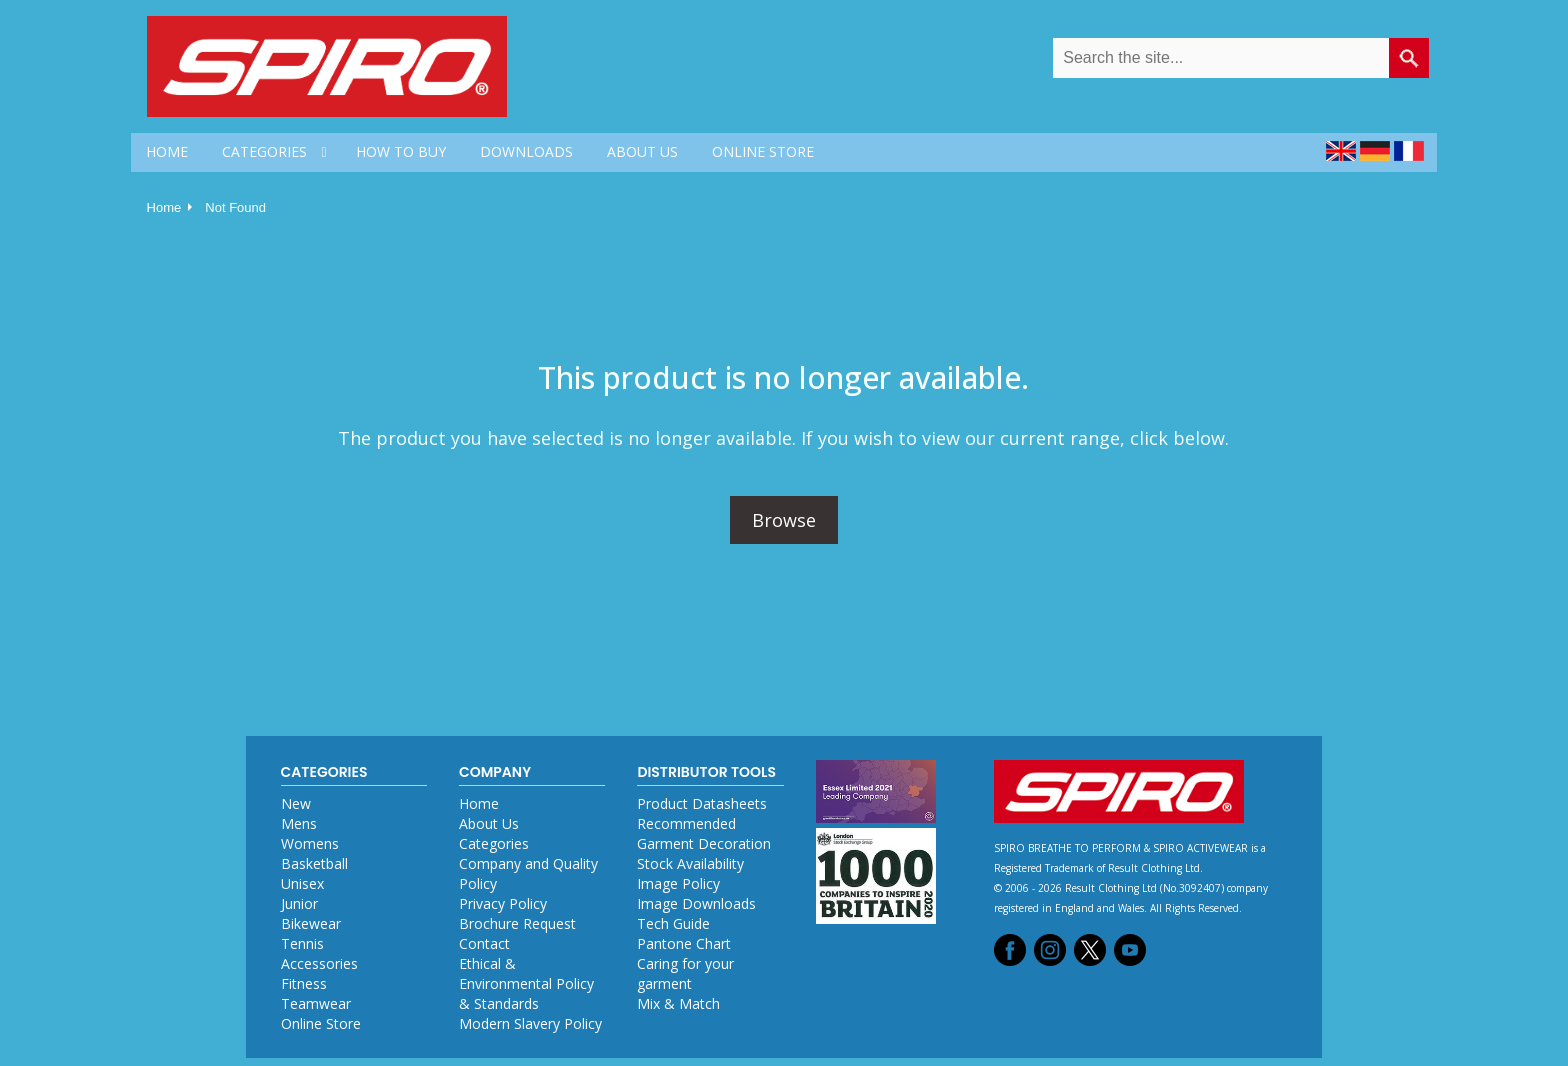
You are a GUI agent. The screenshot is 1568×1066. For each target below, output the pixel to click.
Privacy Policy (503, 903)
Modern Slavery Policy (530, 1023)
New (296, 803)
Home (164, 207)
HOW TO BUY (401, 151)
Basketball (314, 863)
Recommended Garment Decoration (704, 833)
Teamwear (316, 1003)
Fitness (304, 983)
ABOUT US (642, 151)
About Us (489, 823)
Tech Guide (673, 923)
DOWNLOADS (526, 151)
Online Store (321, 1023)
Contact (484, 943)
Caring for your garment (685, 973)
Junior (299, 903)
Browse (784, 520)
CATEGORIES (264, 151)
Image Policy (678, 883)
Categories (494, 843)
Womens (310, 843)
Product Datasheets (702, 803)
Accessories (319, 963)
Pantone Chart (684, 943)
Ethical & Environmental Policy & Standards (526, 983)
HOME (167, 151)
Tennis (302, 943)
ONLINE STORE (763, 151)
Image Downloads (696, 903)
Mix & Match (678, 1003)
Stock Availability (690, 863)
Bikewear (311, 923)
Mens (299, 823)
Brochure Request (517, 923)
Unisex (302, 883)
